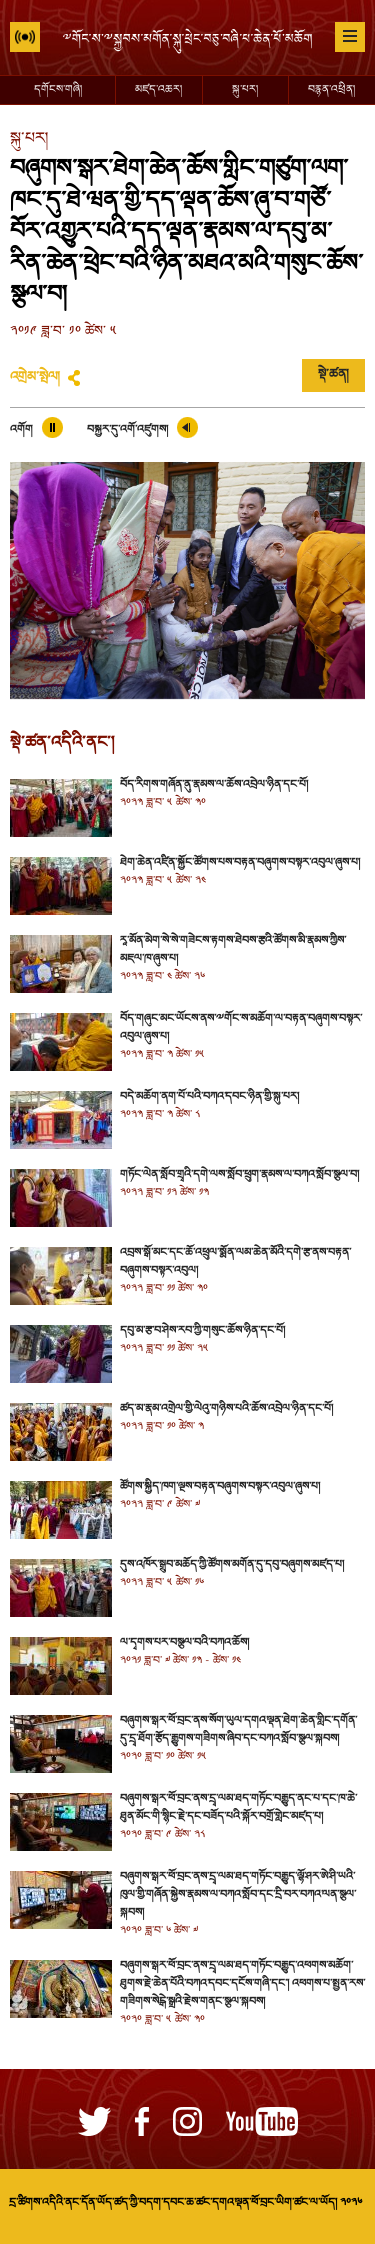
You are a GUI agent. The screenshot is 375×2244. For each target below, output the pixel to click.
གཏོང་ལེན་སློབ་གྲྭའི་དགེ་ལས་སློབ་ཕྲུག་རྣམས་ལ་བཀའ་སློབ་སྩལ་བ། (239, 1175)
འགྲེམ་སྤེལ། (35, 378)
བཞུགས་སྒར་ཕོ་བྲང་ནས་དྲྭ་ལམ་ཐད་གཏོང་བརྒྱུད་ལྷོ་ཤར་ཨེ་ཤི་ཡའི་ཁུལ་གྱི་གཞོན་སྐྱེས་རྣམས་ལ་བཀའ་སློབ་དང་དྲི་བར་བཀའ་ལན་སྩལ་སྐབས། (238, 1895)
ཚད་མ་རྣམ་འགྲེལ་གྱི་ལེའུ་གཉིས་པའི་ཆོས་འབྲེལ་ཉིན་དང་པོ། (226, 1409)
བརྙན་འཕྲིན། (331, 90)
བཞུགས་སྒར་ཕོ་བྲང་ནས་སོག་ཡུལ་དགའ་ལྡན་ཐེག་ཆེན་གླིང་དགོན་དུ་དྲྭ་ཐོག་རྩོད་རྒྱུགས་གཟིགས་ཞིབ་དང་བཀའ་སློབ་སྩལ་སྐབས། (238, 1730)
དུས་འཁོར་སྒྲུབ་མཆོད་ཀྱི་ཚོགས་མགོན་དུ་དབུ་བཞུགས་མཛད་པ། (232, 1565)
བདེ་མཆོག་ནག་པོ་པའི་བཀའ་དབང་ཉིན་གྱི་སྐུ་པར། (209, 1097)
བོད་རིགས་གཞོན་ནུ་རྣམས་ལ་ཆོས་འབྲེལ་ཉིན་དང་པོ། (214, 785)
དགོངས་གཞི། (58, 90)
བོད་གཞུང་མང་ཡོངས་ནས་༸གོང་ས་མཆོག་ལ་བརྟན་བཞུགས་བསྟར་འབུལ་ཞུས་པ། (241, 1028)
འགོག (21, 430)
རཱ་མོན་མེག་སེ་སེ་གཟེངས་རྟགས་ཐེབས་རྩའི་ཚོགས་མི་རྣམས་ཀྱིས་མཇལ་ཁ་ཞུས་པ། (233, 950)
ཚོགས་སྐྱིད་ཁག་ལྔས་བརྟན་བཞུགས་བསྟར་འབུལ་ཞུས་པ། (220, 1487)
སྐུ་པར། (245, 90)
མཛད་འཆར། (158, 90)
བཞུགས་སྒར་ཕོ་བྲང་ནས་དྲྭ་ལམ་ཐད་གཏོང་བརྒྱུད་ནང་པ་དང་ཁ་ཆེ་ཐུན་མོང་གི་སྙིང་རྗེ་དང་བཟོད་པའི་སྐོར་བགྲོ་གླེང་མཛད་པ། (238, 1808)
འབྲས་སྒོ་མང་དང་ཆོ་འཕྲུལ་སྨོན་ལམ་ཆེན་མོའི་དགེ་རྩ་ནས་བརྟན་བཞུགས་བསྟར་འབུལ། (235, 1262)
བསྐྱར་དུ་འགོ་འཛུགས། (127, 430)
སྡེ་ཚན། (333, 375)
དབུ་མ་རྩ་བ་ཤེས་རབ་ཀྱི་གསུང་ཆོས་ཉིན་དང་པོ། (202, 1331)
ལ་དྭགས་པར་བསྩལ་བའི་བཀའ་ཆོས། (184, 1643)
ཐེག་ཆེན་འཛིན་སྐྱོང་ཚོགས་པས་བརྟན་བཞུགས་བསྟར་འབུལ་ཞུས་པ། (240, 863)
